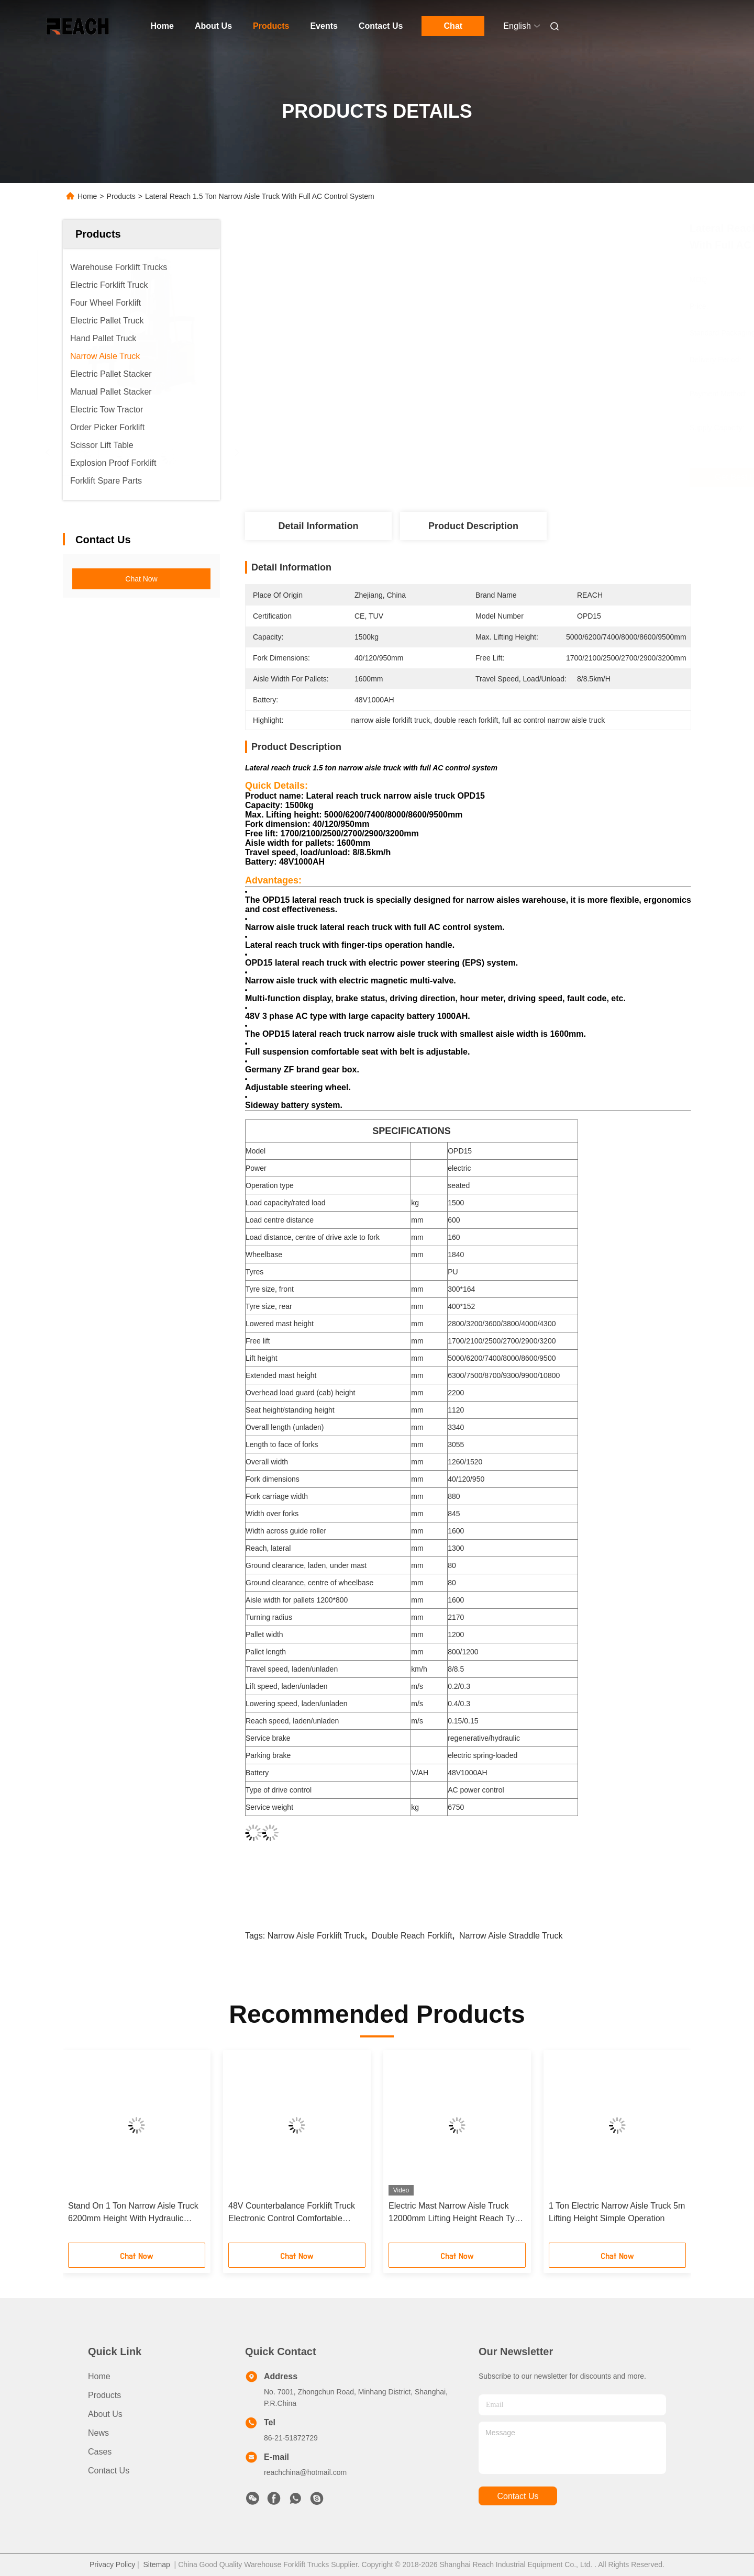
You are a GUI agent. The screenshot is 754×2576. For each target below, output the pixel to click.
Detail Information (318, 526)
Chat (453, 25)
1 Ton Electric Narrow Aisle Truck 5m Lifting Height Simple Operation (617, 2212)
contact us (517, 2496)
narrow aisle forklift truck (316, 1935)
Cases (100, 2451)
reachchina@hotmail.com (305, 2472)
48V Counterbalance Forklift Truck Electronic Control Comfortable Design (291, 2213)
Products (271, 25)
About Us (213, 25)
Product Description (473, 526)
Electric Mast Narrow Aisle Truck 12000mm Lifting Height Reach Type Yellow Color (456, 2213)
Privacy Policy (112, 2564)
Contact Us (381, 25)
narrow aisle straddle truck (510, 1935)
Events (323, 25)
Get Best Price (526, 477)
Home (162, 25)
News (98, 2432)
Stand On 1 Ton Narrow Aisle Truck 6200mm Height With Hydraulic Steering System (133, 2213)
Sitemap (156, 2564)
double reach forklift (412, 1935)
